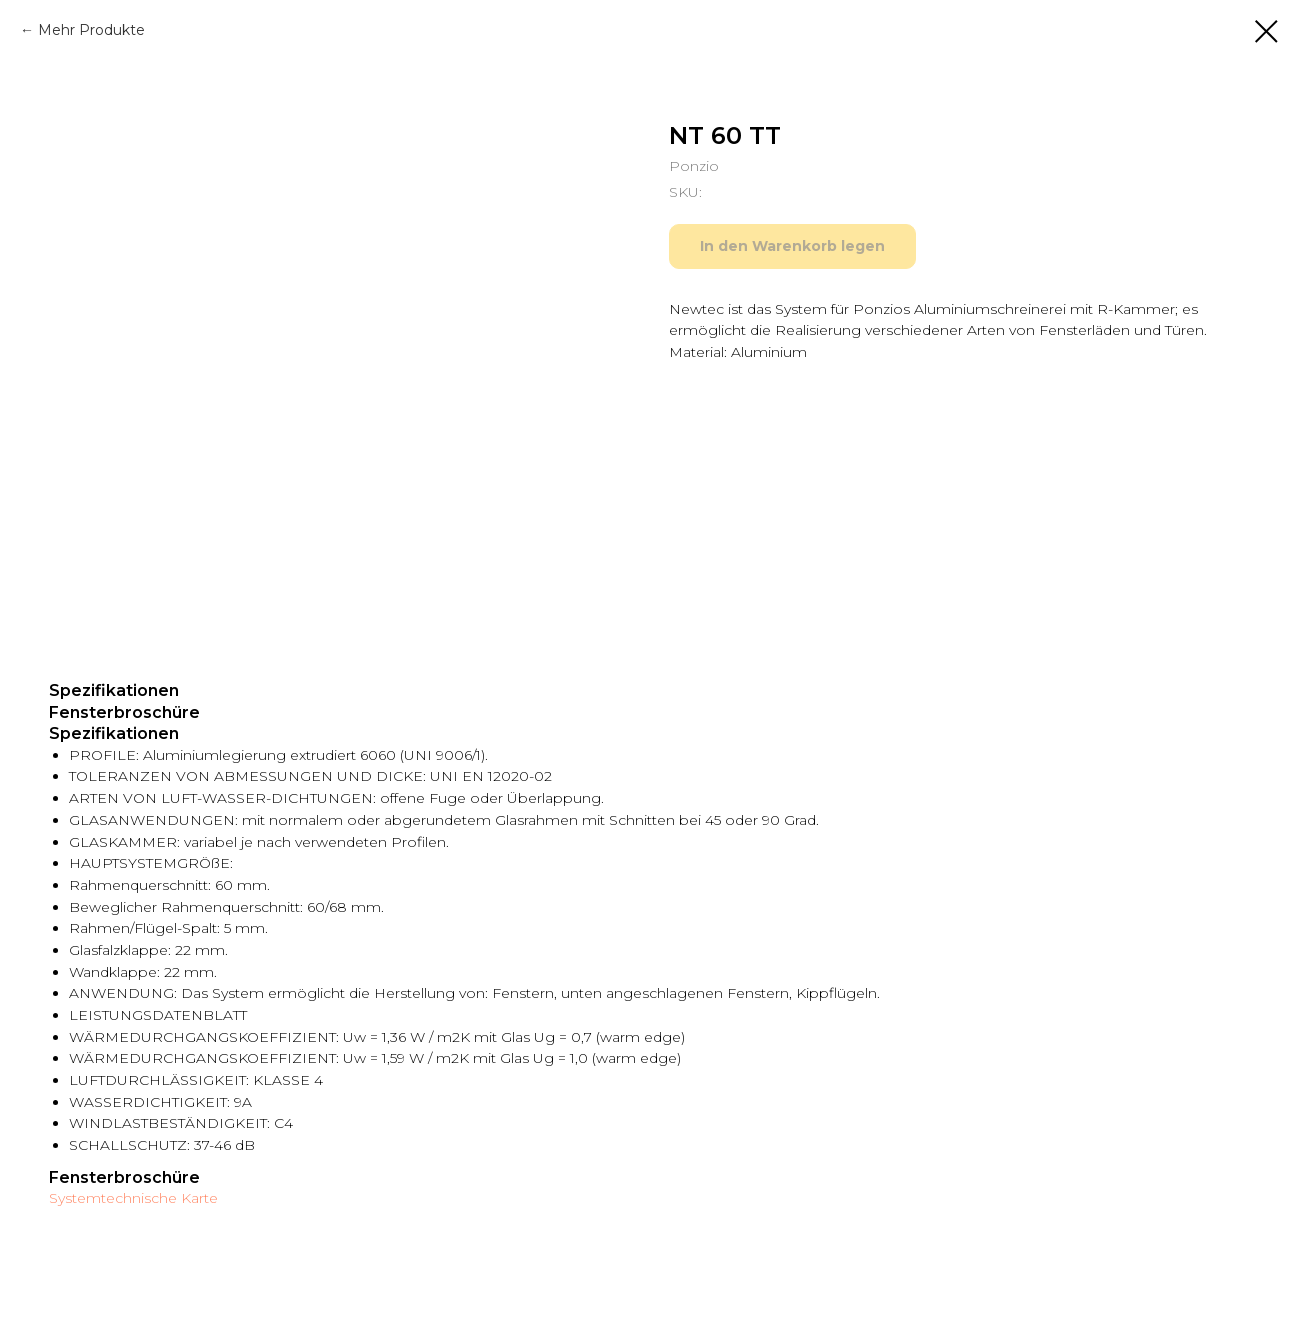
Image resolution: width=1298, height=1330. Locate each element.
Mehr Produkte (91, 30)
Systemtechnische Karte (133, 1198)
